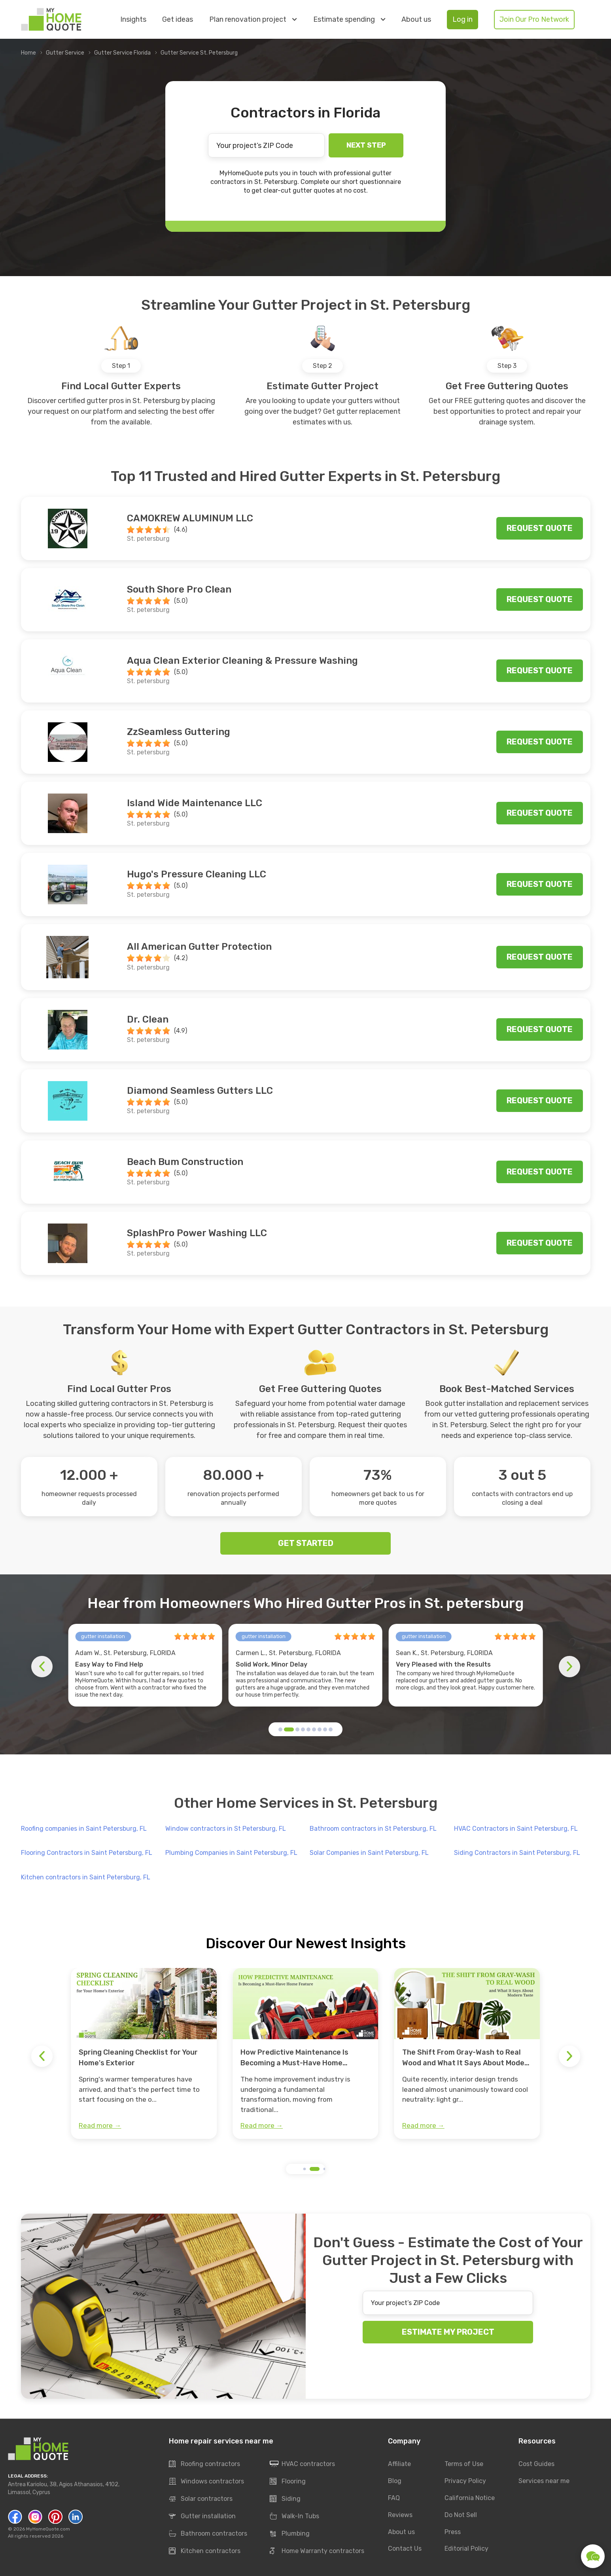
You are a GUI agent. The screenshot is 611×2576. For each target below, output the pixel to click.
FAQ (394, 2498)
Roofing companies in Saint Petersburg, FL (84, 1828)
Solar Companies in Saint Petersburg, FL (369, 1852)
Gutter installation (202, 2517)
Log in (462, 19)
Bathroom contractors (208, 2534)
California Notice (470, 2498)
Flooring (288, 2482)
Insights (133, 19)
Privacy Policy (465, 2481)
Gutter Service (65, 52)
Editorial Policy (466, 2549)
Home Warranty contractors (317, 2551)
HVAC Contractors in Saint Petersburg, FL (516, 1828)
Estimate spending (349, 19)
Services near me (543, 2481)
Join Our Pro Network (534, 19)
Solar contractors (201, 2499)
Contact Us (405, 2549)
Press (453, 2532)
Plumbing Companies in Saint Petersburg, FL (231, 1852)
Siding (285, 2499)
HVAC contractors (302, 2464)
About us (416, 19)
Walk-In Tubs (294, 2517)
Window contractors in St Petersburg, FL (225, 1828)
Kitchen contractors (204, 2551)
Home (28, 52)
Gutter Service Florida (122, 52)
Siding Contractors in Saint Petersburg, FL (517, 1852)
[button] (280, 1729)
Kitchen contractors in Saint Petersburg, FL (85, 1877)
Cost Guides (536, 2464)
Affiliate (399, 2464)
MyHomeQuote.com (48, 2529)
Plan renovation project (253, 19)
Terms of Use (464, 2464)
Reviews (400, 2515)
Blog (394, 2481)
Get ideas (177, 19)
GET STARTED (305, 1543)
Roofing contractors (204, 2464)
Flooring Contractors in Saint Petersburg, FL (86, 1852)
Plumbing (290, 2534)
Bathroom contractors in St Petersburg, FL (373, 1828)
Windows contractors (206, 2482)
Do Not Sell (461, 2515)
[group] (144, 2053)
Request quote (540, 528)
